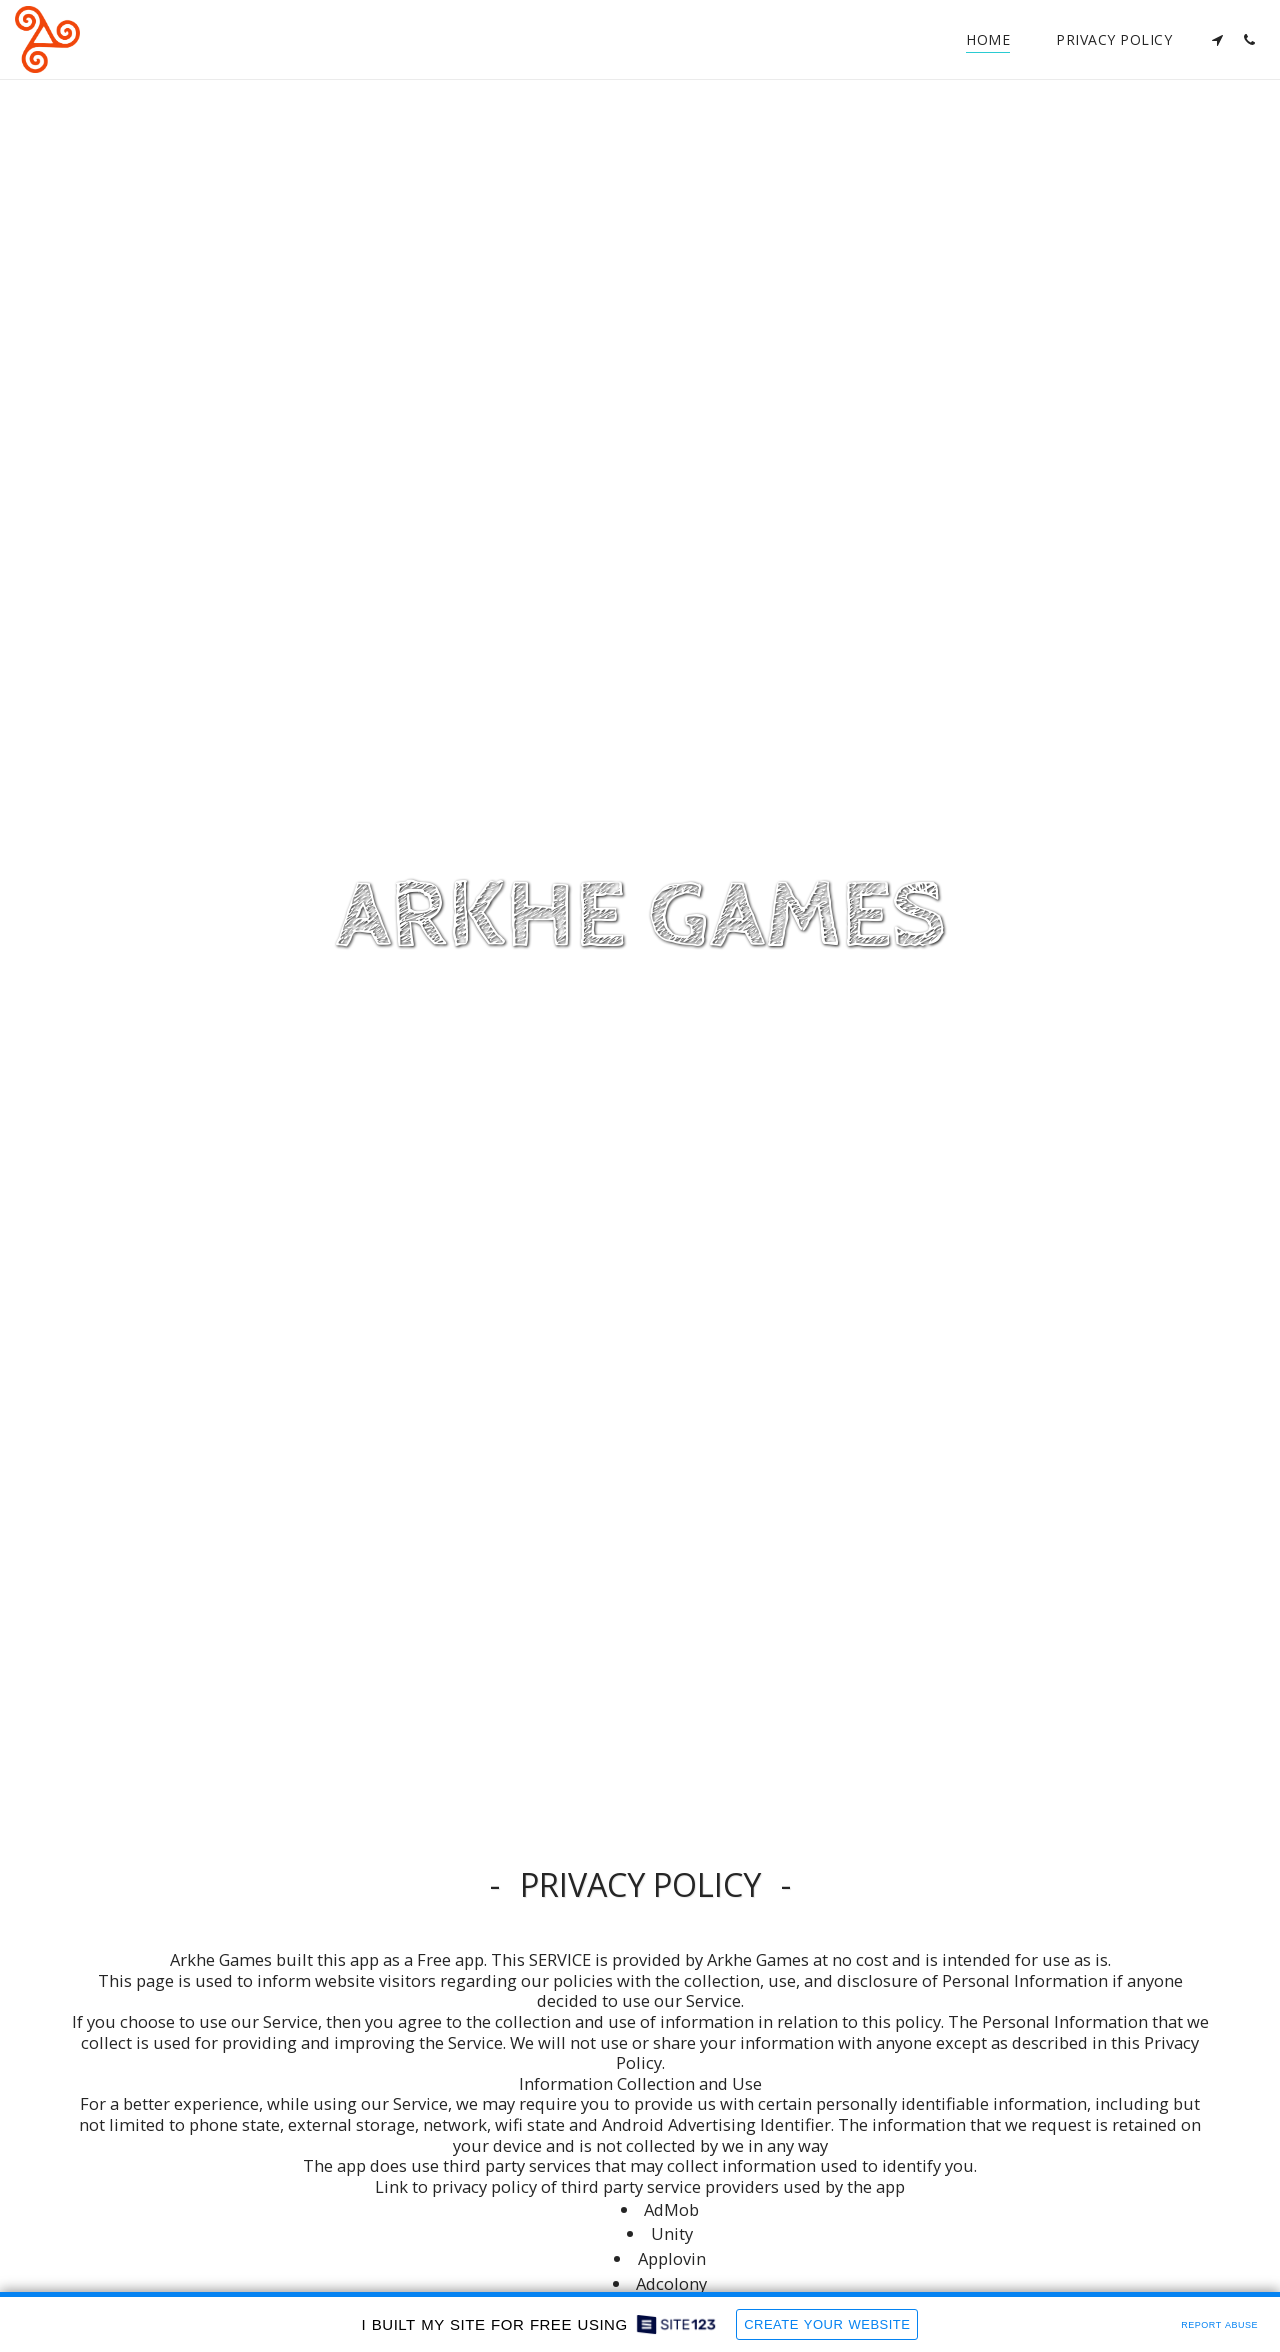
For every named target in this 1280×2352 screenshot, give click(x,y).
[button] (1217, 39)
